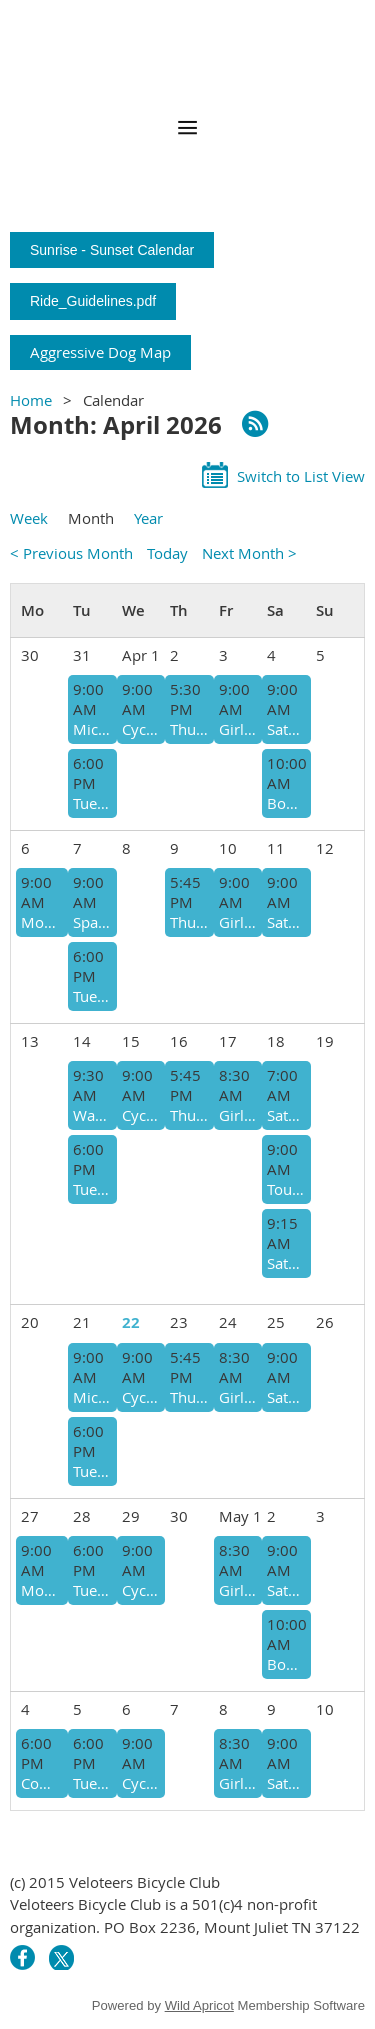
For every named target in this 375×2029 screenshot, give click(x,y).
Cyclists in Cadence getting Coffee (141, 1590)
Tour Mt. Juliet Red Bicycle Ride (286, 1189)
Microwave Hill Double (92, 729)
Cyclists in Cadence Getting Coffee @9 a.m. (141, 729)
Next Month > (249, 553)
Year (148, 518)
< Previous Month (71, 553)
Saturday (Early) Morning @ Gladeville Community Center (286, 1115)
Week (29, 518)
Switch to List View (301, 476)
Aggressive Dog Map (100, 352)
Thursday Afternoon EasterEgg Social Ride (189, 729)
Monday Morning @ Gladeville (42, 922)
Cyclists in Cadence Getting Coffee (141, 1397)
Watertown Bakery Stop (92, 1115)
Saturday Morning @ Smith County (286, 1263)
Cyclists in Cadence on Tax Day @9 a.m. (141, 1115)
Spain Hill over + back (92, 922)
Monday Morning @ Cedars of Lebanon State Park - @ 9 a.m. (42, 1590)
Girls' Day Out (238, 729)
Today (167, 553)
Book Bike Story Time (286, 803)
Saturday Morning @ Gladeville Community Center (286, 922)
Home (31, 400)
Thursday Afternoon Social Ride (189, 922)
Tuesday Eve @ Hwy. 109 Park (92, 803)
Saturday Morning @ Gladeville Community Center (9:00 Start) (286, 729)
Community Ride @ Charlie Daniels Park (42, 1783)
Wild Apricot (199, 2005)
